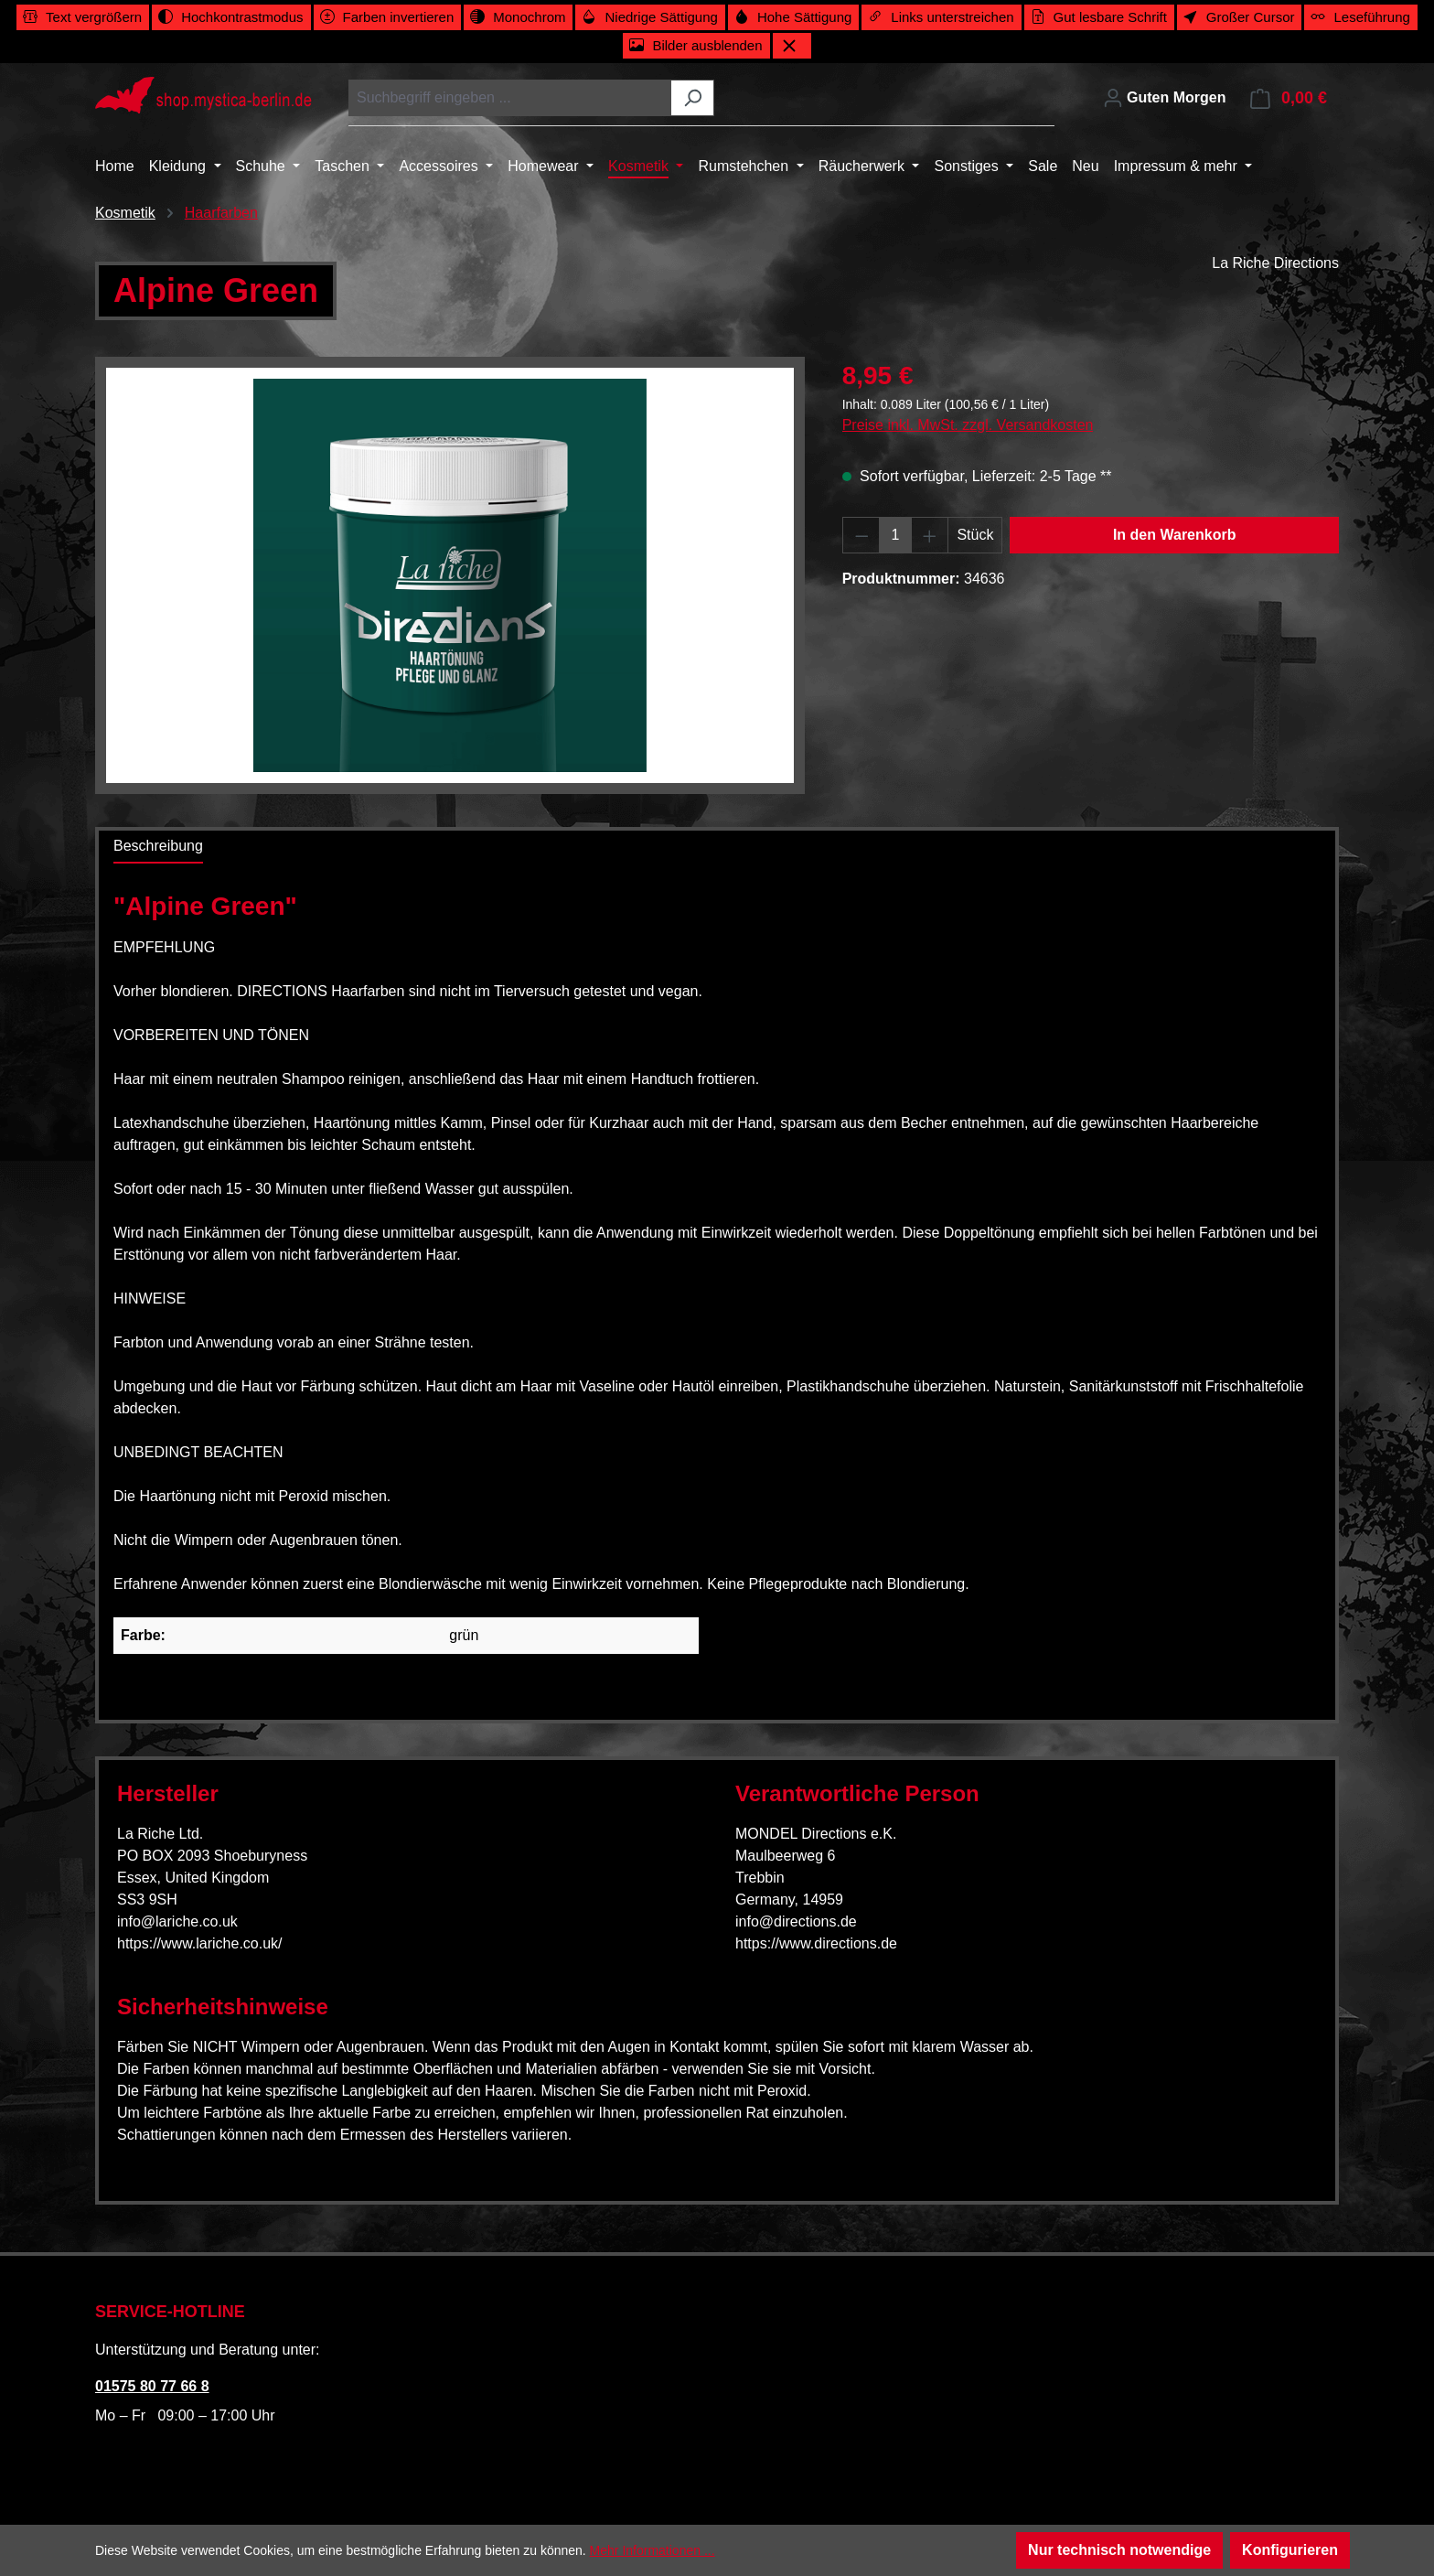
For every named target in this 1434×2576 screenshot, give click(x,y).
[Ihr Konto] (1164, 98)
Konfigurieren (1290, 2550)
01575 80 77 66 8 (152, 2386)
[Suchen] (692, 98)
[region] (450, 575)
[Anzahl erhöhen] (930, 535)
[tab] (158, 847)
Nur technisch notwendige (1119, 2550)
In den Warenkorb (1174, 534)
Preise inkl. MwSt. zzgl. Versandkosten (968, 425)
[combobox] (510, 98)
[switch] (82, 17)
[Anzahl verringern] (861, 535)
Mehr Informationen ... (652, 2550)
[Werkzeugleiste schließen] (792, 46)
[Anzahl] (895, 535)
